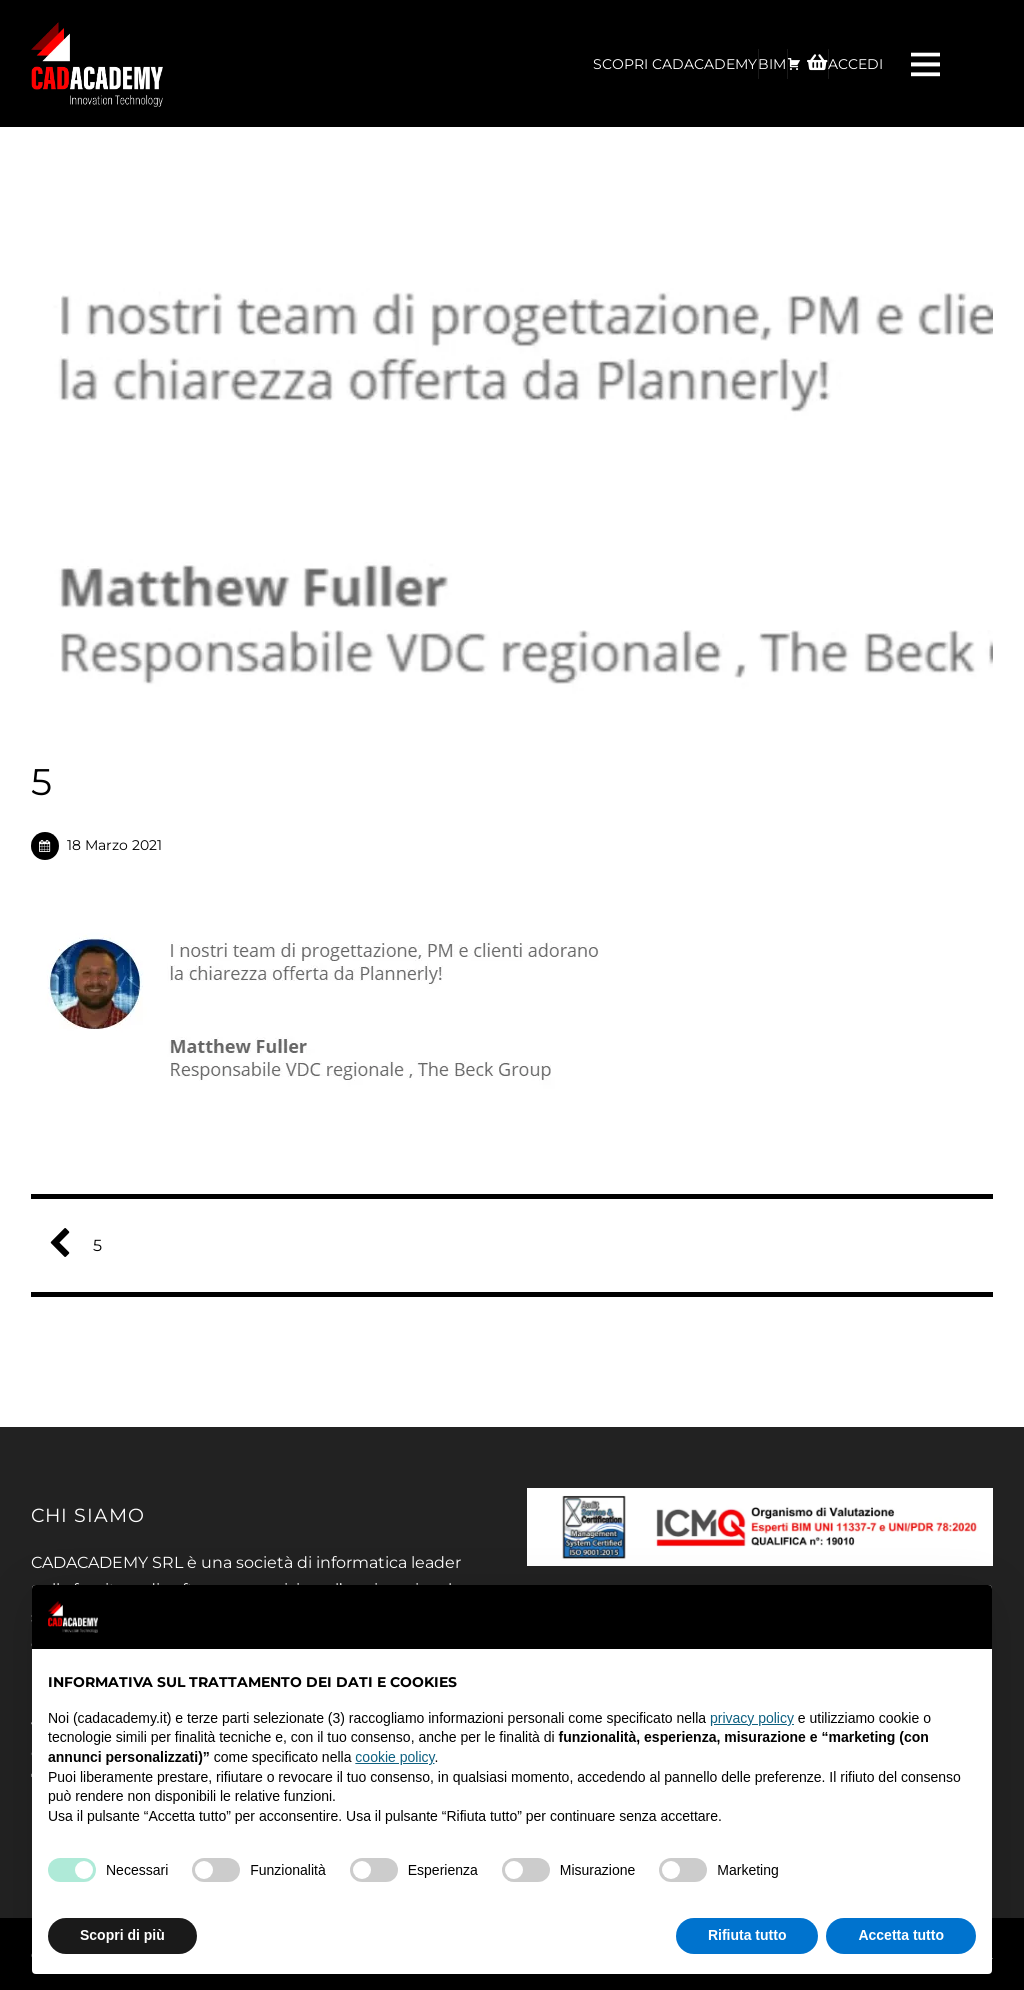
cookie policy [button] (394, 1757)
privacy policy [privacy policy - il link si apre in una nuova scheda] (752, 1718)
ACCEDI (855, 64)
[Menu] (928, 63)
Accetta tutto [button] (901, 1935)
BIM (772, 64)
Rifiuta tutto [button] (747, 1935)
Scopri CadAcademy (675, 64)
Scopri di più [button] (122, 1935)
